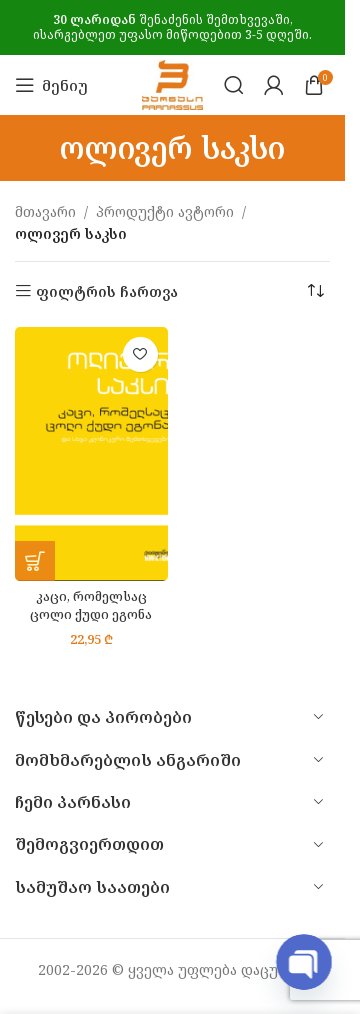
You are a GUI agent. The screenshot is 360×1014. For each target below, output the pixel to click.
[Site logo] (172, 83)
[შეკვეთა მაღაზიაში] (315, 292)
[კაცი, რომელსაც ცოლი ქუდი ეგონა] (91, 454)
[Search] (234, 85)
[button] (35, 561)
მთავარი (45, 211)
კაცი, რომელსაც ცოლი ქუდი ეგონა (91, 605)
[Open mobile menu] (51, 85)
